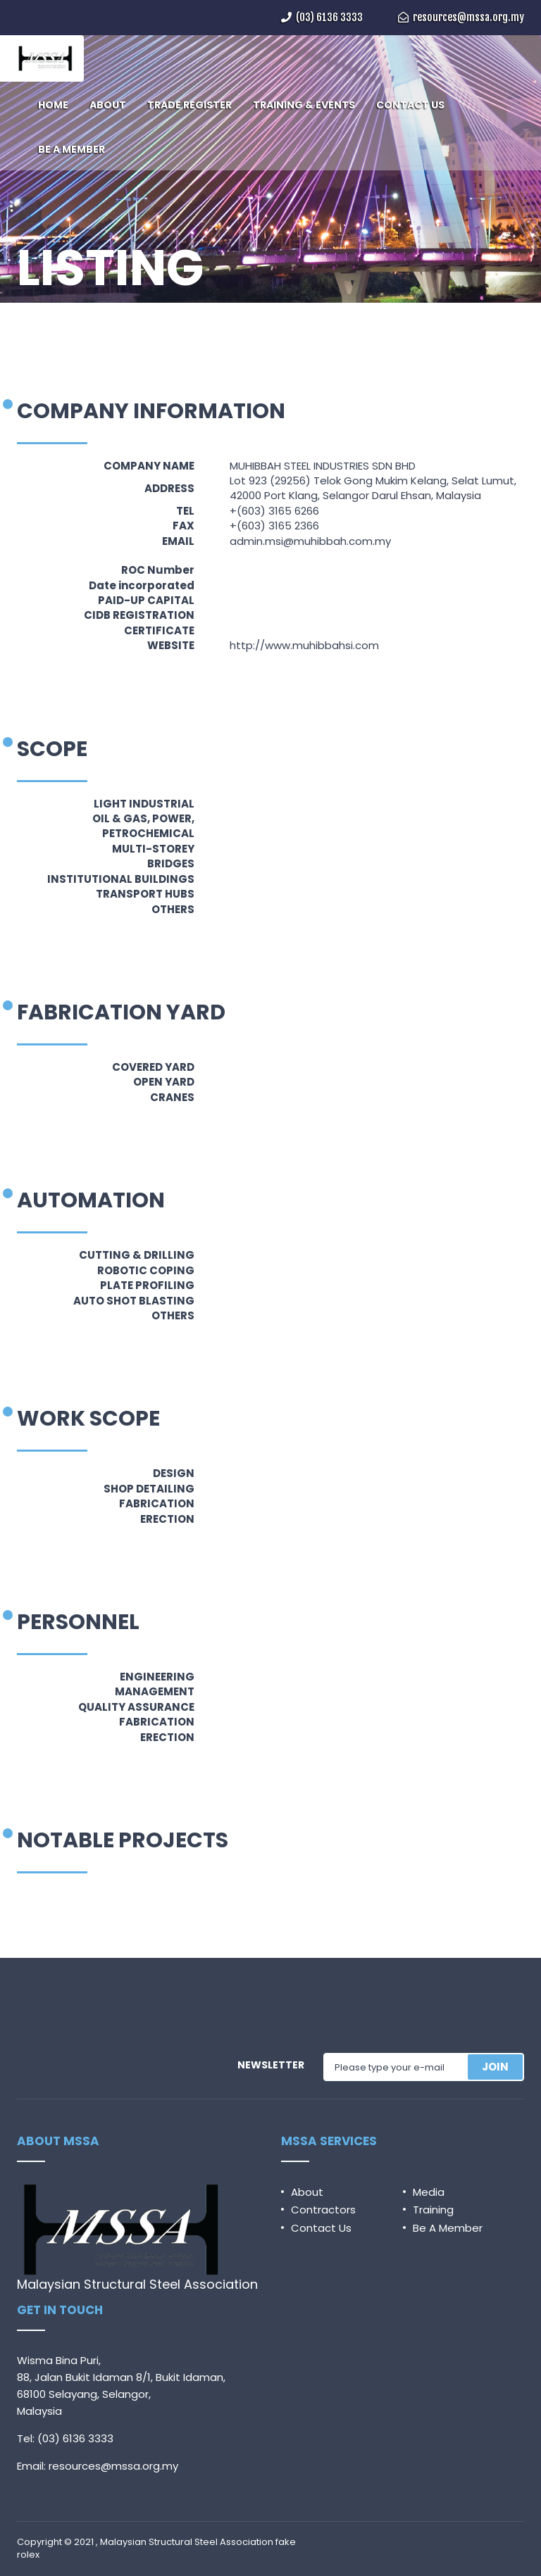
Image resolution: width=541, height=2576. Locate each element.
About (307, 2192)
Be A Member (448, 2227)
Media (428, 2192)
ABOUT (107, 105)
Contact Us (321, 2227)
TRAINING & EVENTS (304, 105)
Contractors (323, 2209)
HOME (53, 105)
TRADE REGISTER (189, 105)
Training (433, 2209)
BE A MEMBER (71, 149)
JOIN (495, 2066)
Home (31, 308)
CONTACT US (410, 105)
